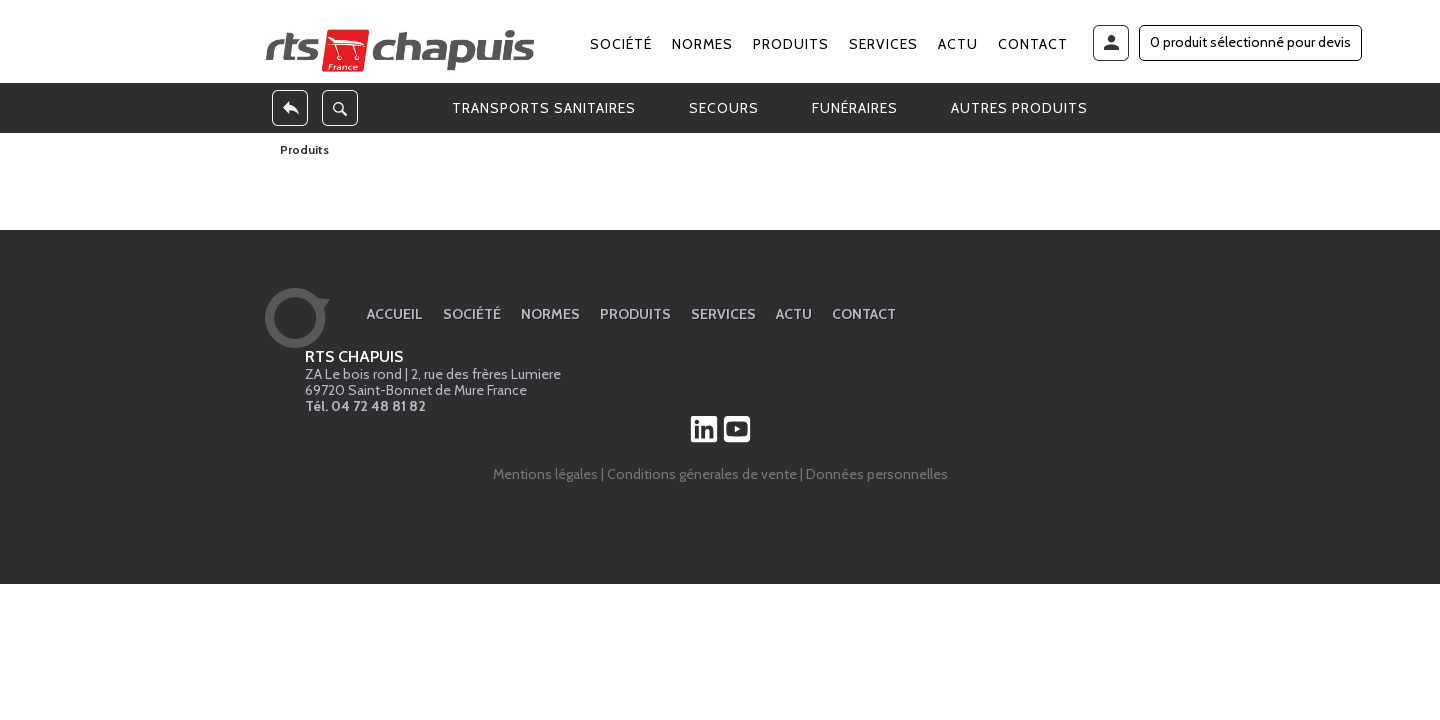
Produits (791, 44)
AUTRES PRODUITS (1019, 108)
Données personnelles (877, 474)
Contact (1033, 44)
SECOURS (724, 108)
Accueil (395, 314)
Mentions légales (545, 474)
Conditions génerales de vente (702, 474)
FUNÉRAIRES (855, 108)
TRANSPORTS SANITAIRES (544, 108)
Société (621, 44)
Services (883, 44)
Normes (702, 44)
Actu (958, 44)
